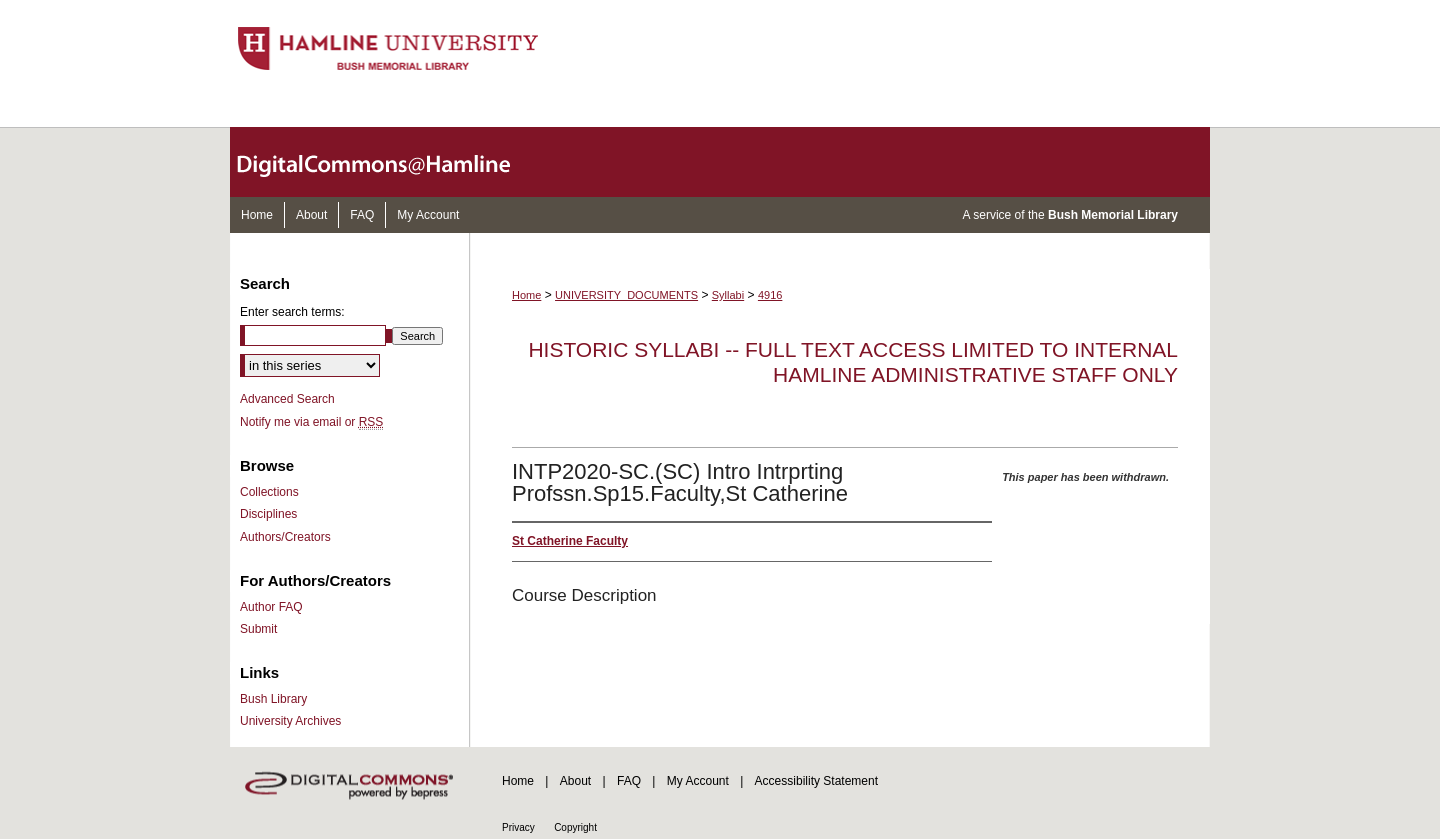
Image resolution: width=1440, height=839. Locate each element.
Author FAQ (271, 607)
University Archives (290, 721)
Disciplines (268, 514)
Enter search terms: (292, 312)
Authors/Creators (285, 537)
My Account (698, 781)
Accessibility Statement (816, 781)
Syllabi (728, 295)
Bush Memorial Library (1113, 215)
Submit (258, 629)
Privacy (518, 827)
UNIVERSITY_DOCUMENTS (626, 295)
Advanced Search (287, 399)
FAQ (629, 781)
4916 (770, 295)
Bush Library (273, 699)
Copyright (575, 827)
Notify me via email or (311, 422)
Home (526, 295)
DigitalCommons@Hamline (390, 162)
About (575, 781)
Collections (269, 492)
